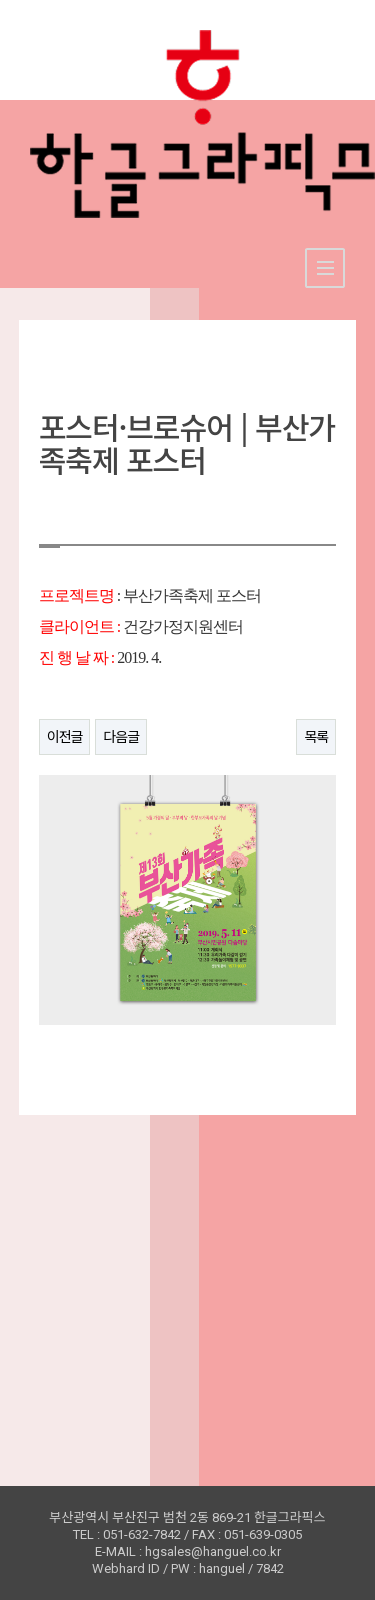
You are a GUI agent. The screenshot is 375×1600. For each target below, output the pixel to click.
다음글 (121, 737)
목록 (316, 737)
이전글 (65, 737)
